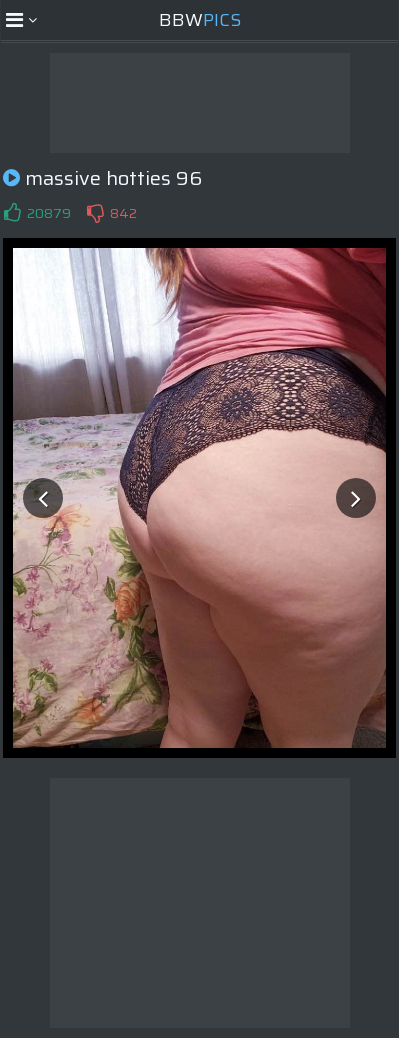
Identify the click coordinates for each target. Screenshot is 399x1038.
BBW (200, 20)
